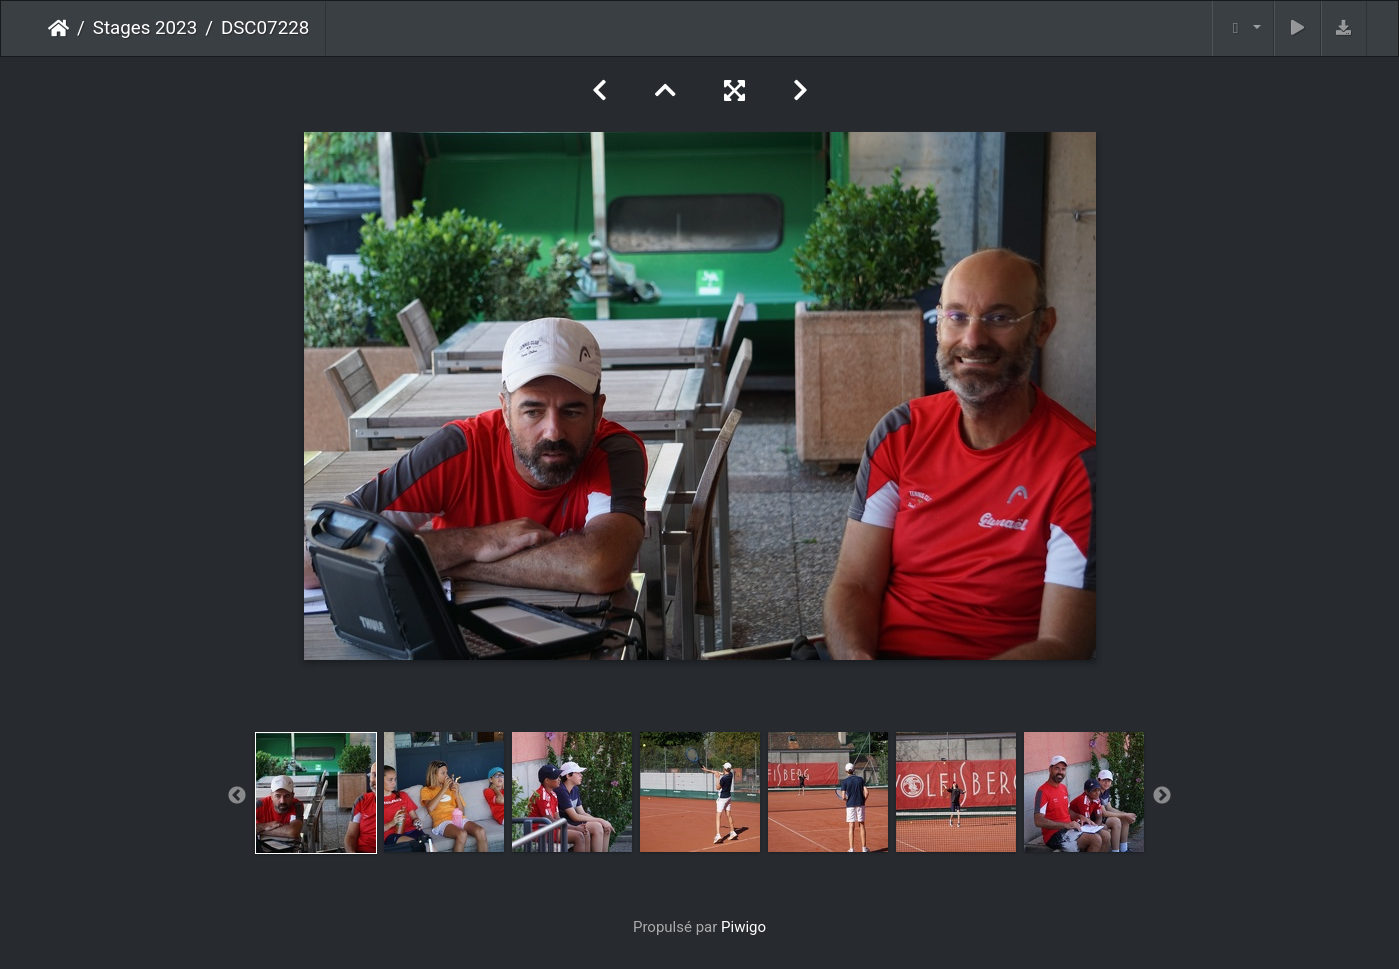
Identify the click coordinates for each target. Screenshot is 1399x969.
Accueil (58, 28)
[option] (316, 793)
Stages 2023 (145, 28)
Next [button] (1162, 796)
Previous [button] (237, 796)
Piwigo (743, 927)
